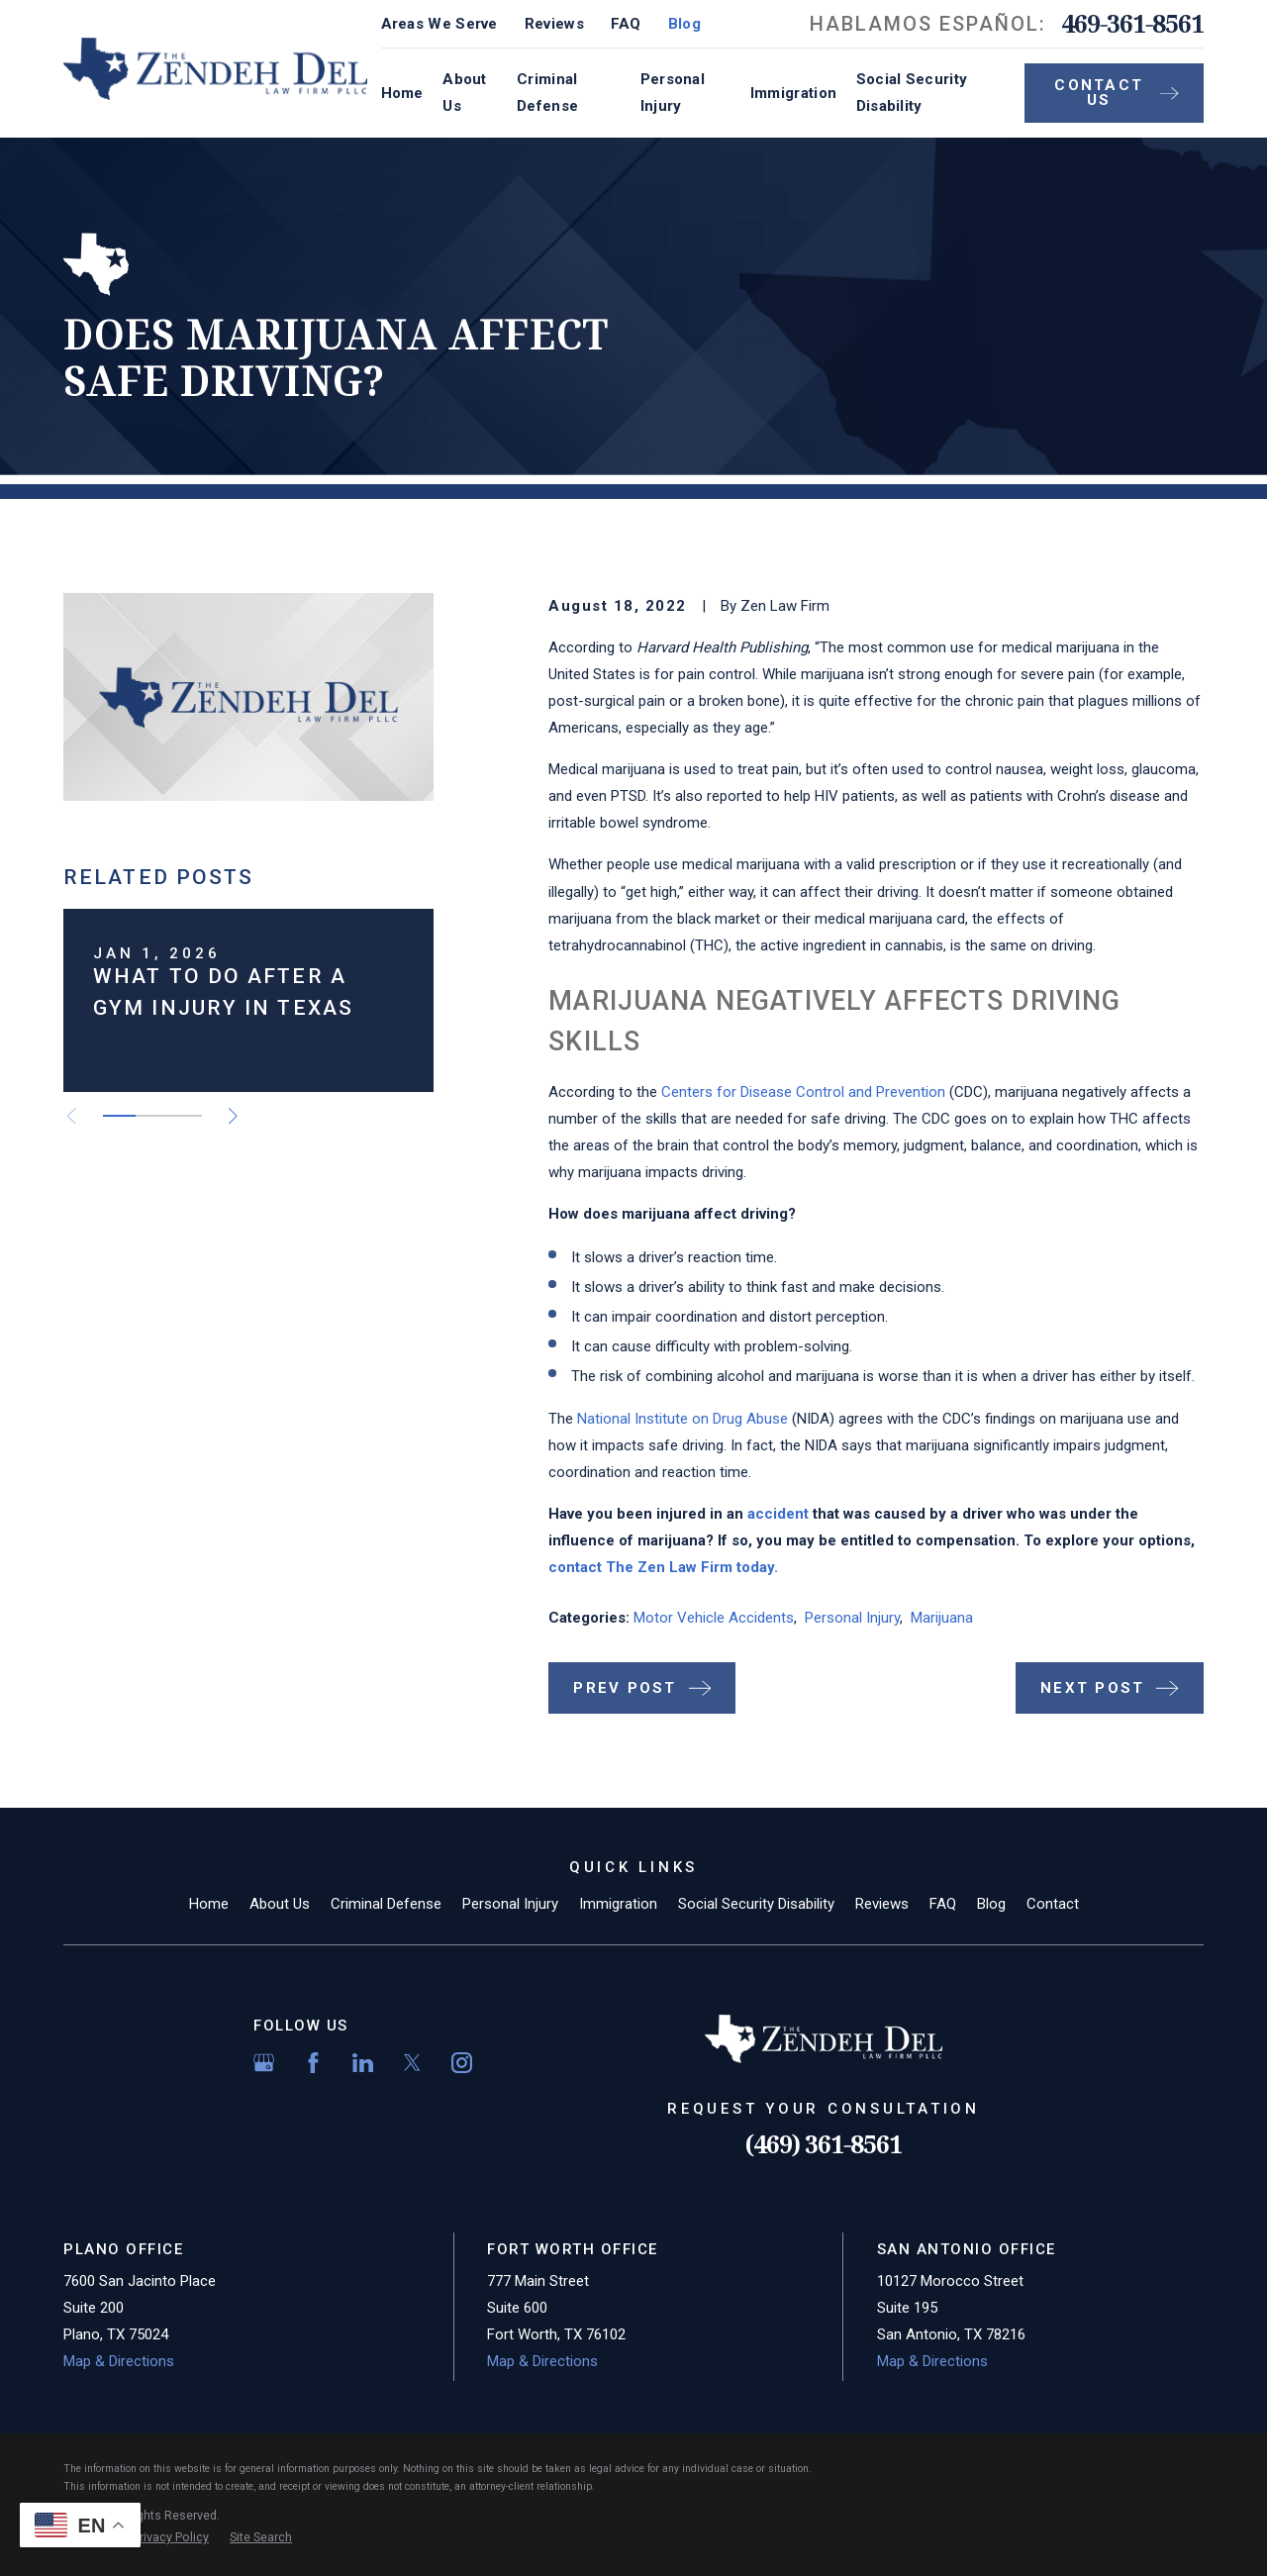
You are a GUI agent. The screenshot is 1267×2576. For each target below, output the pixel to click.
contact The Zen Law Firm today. (663, 1567)
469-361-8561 (1132, 24)
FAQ (626, 24)
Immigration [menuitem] (793, 93)
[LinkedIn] (362, 2062)
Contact (1052, 1904)
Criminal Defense (386, 1904)
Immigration (618, 1904)
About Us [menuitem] (464, 92)
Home (209, 1904)
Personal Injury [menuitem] (672, 92)
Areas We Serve (439, 24)
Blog (684, 24)
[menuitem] (171, 2537)
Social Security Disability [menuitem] (912, 92)
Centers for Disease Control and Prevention (803, 1092)
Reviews (554, 24)
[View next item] (233, 1116)
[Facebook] (313, 2062)
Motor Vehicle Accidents (714, 1618)
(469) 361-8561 (823, 2144)
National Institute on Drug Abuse (682, 1419)
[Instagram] (461, 2062)
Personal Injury (852, 1618)
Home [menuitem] (402, 93)
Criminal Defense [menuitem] (547, 92)
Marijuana (942, 1618)
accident (778, 1514)
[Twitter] (412, 2062)
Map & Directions (118, 2361)
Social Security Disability (756, 1904)
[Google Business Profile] (263, 2062)
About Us (279, 1904)
